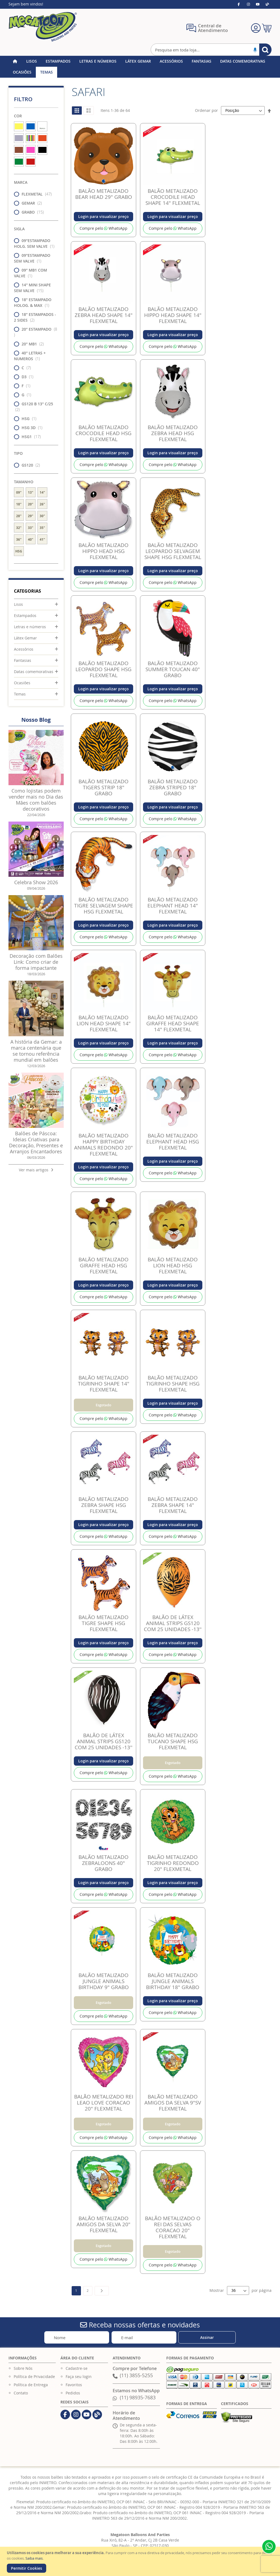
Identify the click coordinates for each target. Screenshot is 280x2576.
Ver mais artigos (36, 1169)
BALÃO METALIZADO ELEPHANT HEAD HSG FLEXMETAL (172, 1141)
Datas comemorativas (33, 671)
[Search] (265, 49)
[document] (141, 2561)
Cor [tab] (18, 115)
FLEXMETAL (34, 194)
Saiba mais (34, 2558)
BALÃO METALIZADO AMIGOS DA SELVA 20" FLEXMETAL (103, 2224)
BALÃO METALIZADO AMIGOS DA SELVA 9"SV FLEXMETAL (172, 2102)
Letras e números (30, 626)
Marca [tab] (20, 182)
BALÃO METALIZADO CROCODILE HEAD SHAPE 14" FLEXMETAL (172, 196)
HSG (27, 418)
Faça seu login (79, 2376)
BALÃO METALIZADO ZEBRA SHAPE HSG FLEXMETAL (103, 1505)
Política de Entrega (31, 2384)
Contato (21, 2392)
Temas (20, 694)
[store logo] (42, 27)
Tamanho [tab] (23, 481)
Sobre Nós (23, 2368)
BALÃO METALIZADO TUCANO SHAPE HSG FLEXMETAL (173, 1741)
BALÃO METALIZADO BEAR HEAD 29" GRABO (103, 193)
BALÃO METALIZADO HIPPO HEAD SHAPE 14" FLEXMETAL (173, 315)
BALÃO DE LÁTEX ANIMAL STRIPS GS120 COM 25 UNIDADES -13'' (173, 1623)
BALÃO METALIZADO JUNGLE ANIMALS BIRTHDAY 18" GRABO (172, 1981)
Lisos (18, 604)
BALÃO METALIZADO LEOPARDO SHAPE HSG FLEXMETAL (103, 669)
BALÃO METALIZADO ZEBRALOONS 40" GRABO (103, 1863)
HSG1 (29, 436)
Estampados (25, 615)
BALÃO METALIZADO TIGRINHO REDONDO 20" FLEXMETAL (173, 1863)
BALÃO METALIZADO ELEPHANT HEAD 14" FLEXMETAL (172, 905)
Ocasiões (22, 682)
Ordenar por (206, 110)
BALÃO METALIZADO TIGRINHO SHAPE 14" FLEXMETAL (103, 1383)
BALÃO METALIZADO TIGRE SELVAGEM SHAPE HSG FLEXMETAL (103, 905)
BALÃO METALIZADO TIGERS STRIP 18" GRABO (103, 787)
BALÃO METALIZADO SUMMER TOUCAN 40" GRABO (172, 669)
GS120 (28, 465)
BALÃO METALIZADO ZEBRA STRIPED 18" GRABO (173, 787)
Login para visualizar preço (103, 216)
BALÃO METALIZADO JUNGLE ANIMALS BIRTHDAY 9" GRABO (103, 1981)
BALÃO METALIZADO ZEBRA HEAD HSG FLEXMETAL (173, 433)
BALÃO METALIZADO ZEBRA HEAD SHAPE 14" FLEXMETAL (104, 315)
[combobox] (211, 49)
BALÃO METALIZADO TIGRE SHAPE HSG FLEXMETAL (103, 1623)
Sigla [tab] (19, 228)
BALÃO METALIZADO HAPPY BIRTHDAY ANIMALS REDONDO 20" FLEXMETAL (103, 1144)
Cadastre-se (77, 2368)
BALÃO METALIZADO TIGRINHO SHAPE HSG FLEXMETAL (173, 1383)
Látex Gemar (25, 638)
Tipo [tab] (18, 453)
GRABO (30, 212)
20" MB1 (30, 344)
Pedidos (73, 2392)
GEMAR (29, 203)
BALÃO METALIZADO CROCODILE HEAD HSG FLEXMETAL (103, 433)
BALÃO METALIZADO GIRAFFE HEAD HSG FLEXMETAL (103, 1265)
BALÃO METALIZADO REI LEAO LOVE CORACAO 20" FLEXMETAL (103, 2102)
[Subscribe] (207, 2337)
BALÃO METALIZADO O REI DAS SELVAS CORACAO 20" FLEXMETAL (172, 2227)
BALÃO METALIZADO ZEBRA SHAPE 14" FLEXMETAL (173, 1505)
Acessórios (23, 649)
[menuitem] (31, 61)
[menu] (140, 67)
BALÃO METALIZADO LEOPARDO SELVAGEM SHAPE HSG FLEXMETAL (172, 551)
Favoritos (74, 2384)
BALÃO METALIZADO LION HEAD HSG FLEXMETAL (173, 1265)
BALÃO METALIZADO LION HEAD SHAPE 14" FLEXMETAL (104, 1023)
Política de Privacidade (34, 2376)
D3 (25, 376)
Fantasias (22, 660)
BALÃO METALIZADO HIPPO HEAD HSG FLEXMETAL (103, 551)
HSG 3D (30, 427)
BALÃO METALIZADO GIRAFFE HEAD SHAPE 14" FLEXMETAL (172, 1023)
